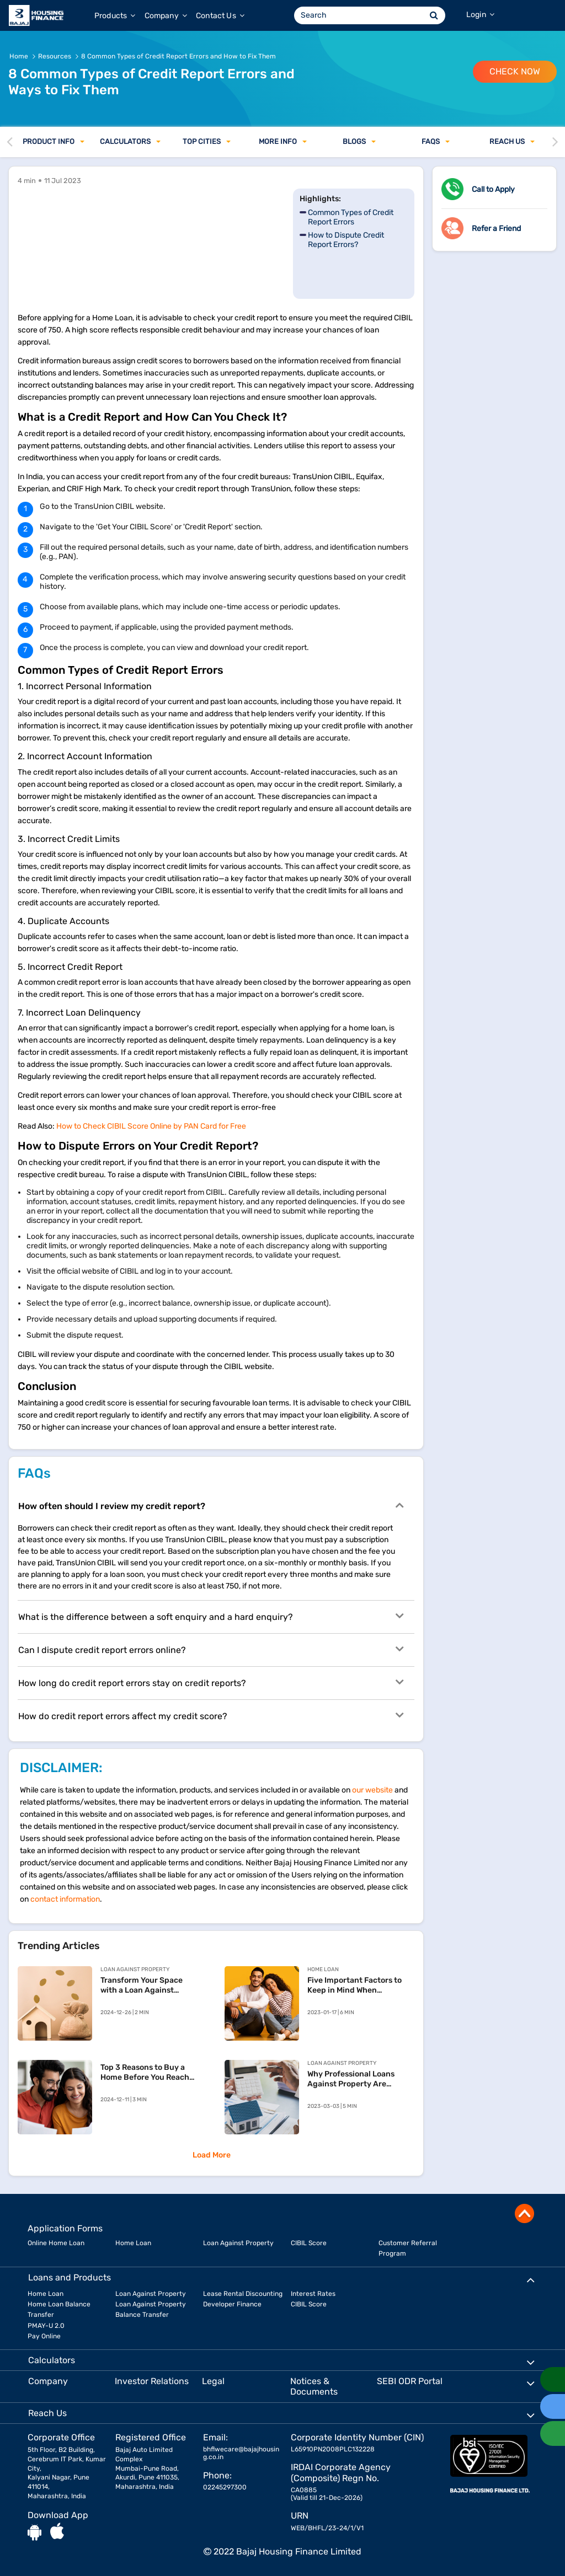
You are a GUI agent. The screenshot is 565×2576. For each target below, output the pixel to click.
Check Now (514, 71)
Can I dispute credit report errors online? (210, 1649)
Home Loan (133, 2243)
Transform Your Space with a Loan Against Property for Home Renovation (141, 1985)
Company (166, 15)
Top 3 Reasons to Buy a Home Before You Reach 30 (144, 2073)
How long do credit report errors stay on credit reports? (210, 1682)
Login (480, 14)
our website (372, 1790)
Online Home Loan (56, 2243)
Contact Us (220, 15)
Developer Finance (232, 2304)
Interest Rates (313, 2294)
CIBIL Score (309, 2243)
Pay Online (44, 2336)
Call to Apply (493, 189)
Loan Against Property (238, 2243)
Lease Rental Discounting (242, 2294)
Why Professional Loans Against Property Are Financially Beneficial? (351, 2079)
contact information (65, 1899)
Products (115, 15)
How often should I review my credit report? (210, 1505)
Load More (212, 2155)
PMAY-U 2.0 (46, 2326)
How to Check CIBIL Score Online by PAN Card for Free (151, 1126)
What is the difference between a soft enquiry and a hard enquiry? (210, 1616)
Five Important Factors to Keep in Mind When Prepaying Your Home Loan (354, 1985)
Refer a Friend (496, 228)
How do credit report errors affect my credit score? (210, 1715)
